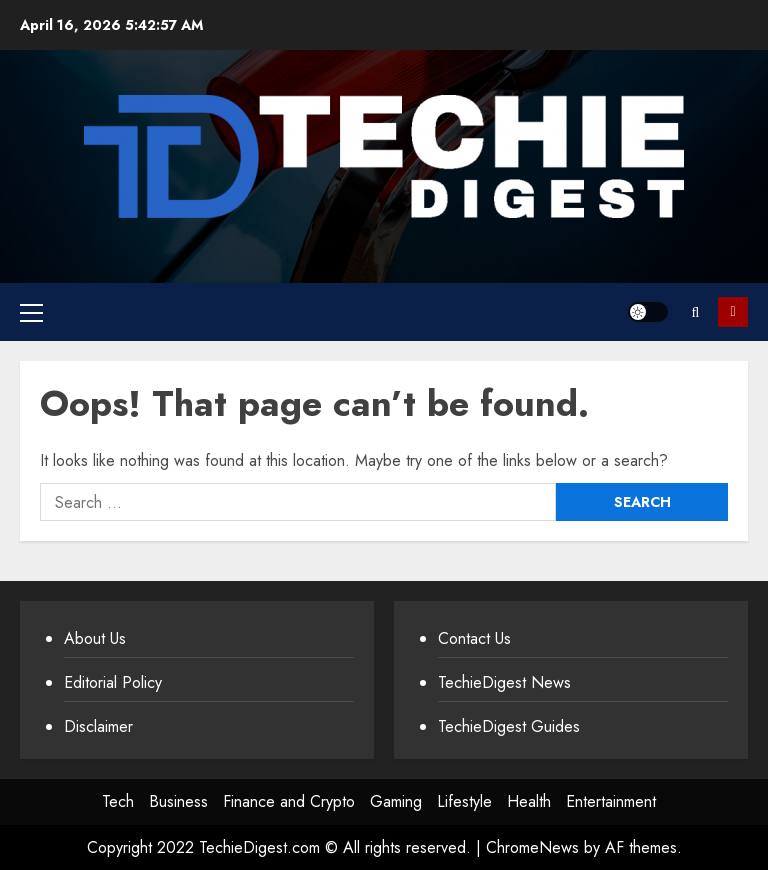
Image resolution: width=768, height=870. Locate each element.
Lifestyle (464, 801)
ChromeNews (532, 847)
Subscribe (733, 312)
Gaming (396, 801)
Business (178, 801)
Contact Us (474, 638)
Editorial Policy (113, 682)
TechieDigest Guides (509, 726)
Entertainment (611, 801)
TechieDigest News (504, 682)
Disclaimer (98, 726)
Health (529, 801)
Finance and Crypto (289, 801)
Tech (118, 801)
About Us (95, 638)
